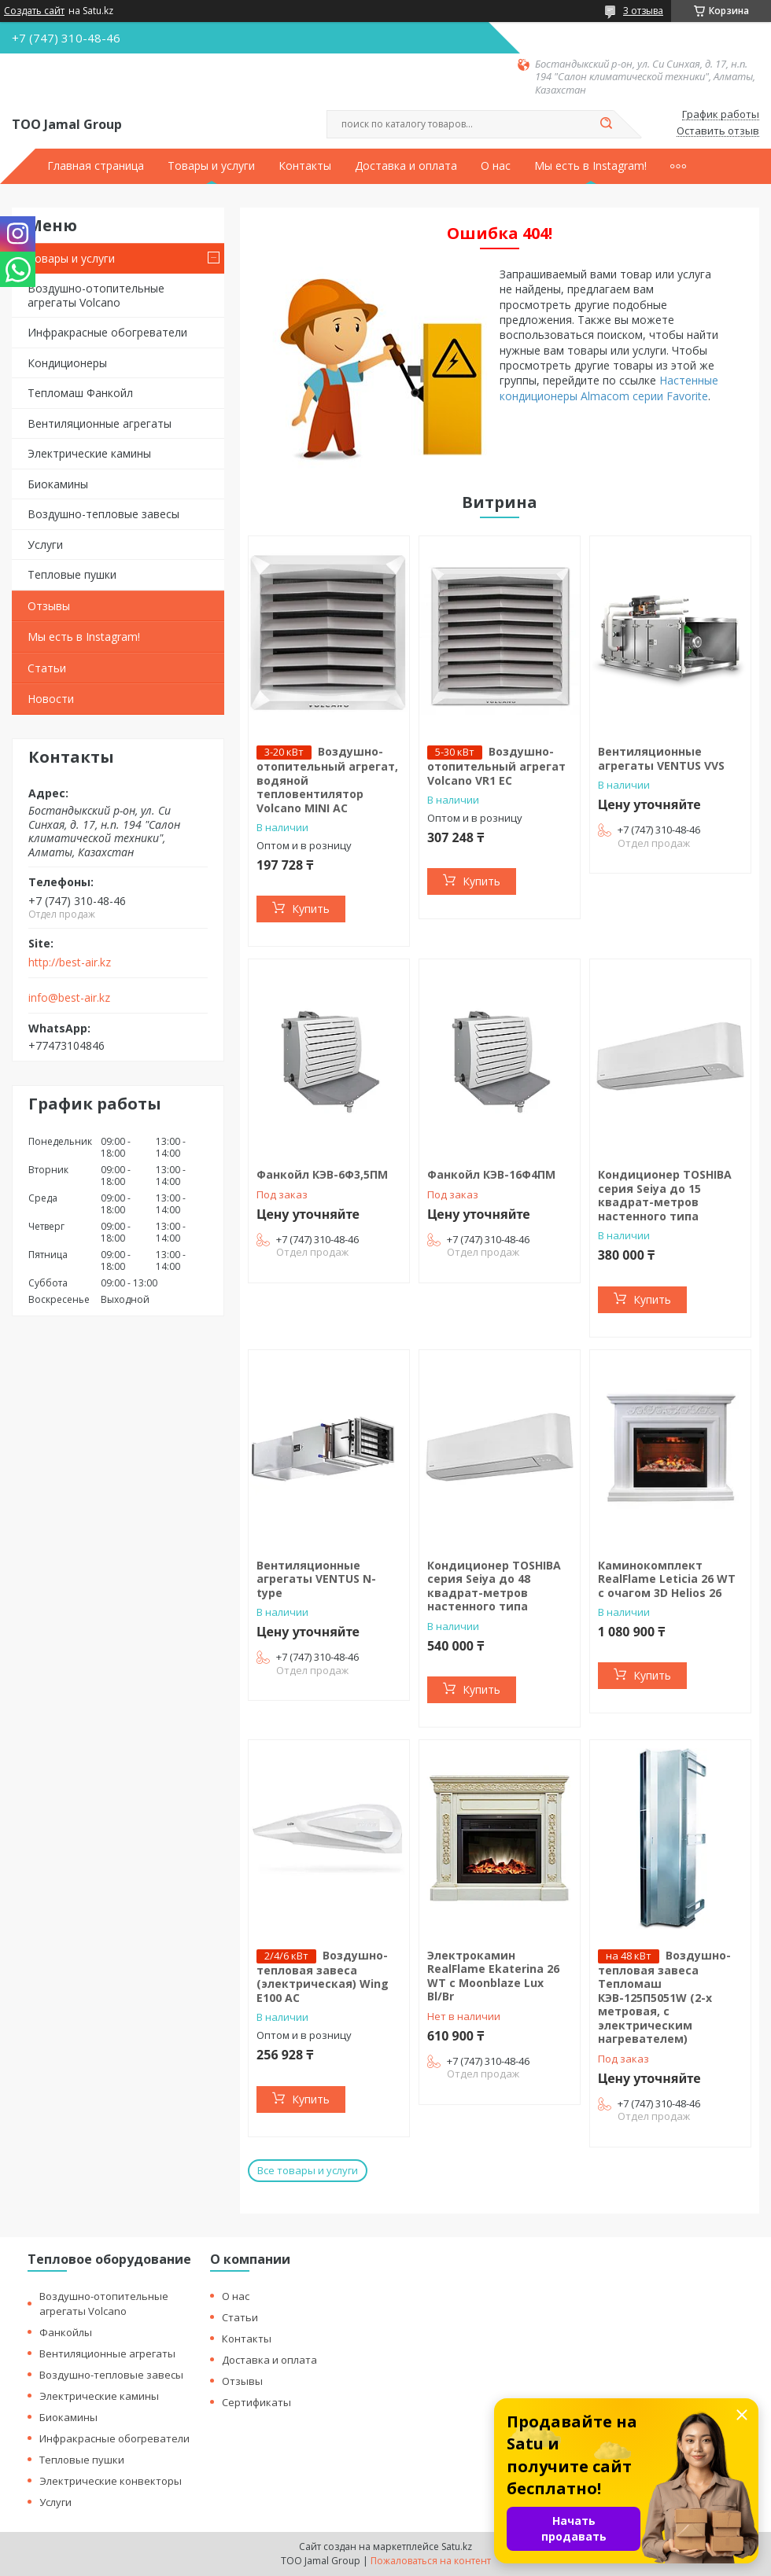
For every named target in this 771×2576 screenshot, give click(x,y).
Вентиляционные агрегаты (100, 423)
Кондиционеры (67, 362)
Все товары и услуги (307, 2170)
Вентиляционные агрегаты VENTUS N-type (316, 1579)
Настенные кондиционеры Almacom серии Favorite (609, 388)
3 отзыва (643, 10)
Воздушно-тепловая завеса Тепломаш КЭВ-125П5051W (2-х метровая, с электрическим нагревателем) (664, 1997)
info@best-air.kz (69, 998)
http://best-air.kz (69, 962)
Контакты (305, 165)
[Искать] (606, 124)
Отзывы (49, 605)
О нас (496, 165)
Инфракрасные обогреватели (107, 332)
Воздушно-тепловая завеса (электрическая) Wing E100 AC (322, 1976)
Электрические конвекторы (110, 2481)
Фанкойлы (65, 2332)
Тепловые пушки (72, 574)
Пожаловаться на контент (431, 2560)
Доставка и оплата (406, 165)
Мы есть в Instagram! (590, 165)
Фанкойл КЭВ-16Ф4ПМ (491, 1174)
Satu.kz (456, 2546)
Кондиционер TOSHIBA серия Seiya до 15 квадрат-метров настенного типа (665, 1195)
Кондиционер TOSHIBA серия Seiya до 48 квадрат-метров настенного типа (494, 1586)
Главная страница (95, 165)
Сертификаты (256, 2402)
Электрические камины (89, 453)
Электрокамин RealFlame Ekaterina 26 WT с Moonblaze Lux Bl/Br (493, 1976)
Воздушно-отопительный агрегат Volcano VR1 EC (496, 766)
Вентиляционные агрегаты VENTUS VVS (661, 758)
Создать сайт (34, 11)
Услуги (45, 544)
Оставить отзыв (718, 131)
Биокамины (58, 484)
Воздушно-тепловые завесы (103, 513)
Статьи (47, 668)
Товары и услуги (211, 165)
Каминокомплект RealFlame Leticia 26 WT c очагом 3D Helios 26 (667, 1579)
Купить (311, 908)
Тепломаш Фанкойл (80, 392)
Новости (51, 698)
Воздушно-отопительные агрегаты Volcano (96, 295)
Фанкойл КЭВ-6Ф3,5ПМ (322, 1174)
